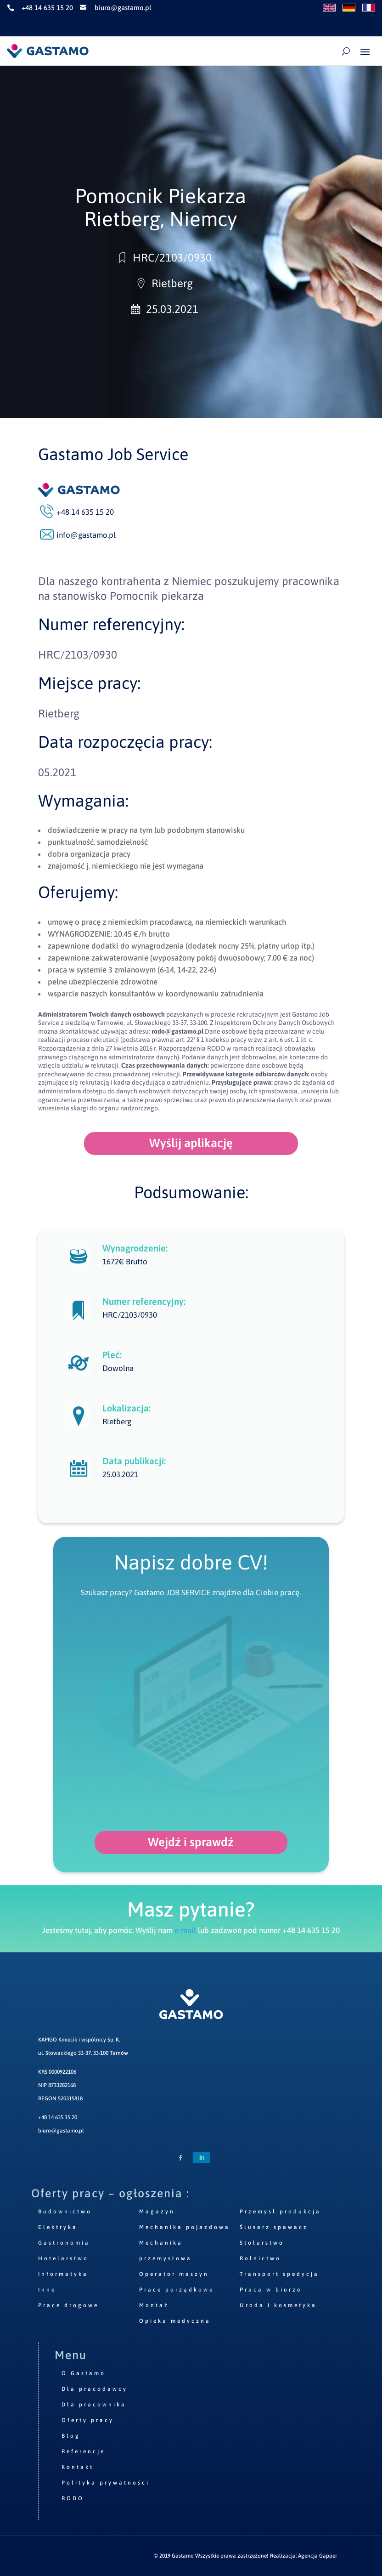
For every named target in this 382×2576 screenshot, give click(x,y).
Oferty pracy (88, 2420)
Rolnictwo (260, 2258)
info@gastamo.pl (86, 535)
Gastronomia (64, 2243)
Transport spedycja (279, 2274)
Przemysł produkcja (280, 2211)
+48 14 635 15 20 (57, 2117)
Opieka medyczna (175, 2321)
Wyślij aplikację (191, 1143)
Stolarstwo (262, 2243)
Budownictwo (65, 2211)
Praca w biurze (271, 2289)
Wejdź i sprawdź (191, 1842)
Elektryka (58, 2227)
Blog (71, 2436)
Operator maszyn (174, 2274)
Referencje (83, 2451)
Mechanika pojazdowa (184, 2227)
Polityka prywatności (106, 2482)
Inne (47, 2289)
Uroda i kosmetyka (278, 2305)
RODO (73, 2498)
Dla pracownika (94, 2404)
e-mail (185, 1930)
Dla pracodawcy (95, 2389)
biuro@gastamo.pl (61, 2130)
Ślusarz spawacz (274, 2227)
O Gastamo (84, 2373)
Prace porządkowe (176, 2289)
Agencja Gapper (317, 2556)
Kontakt (78, 2467)
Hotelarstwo (63, 2258)
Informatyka (63, 2274)
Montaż (154, 2305)
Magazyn (157, 2211)
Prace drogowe (68, 2305)
